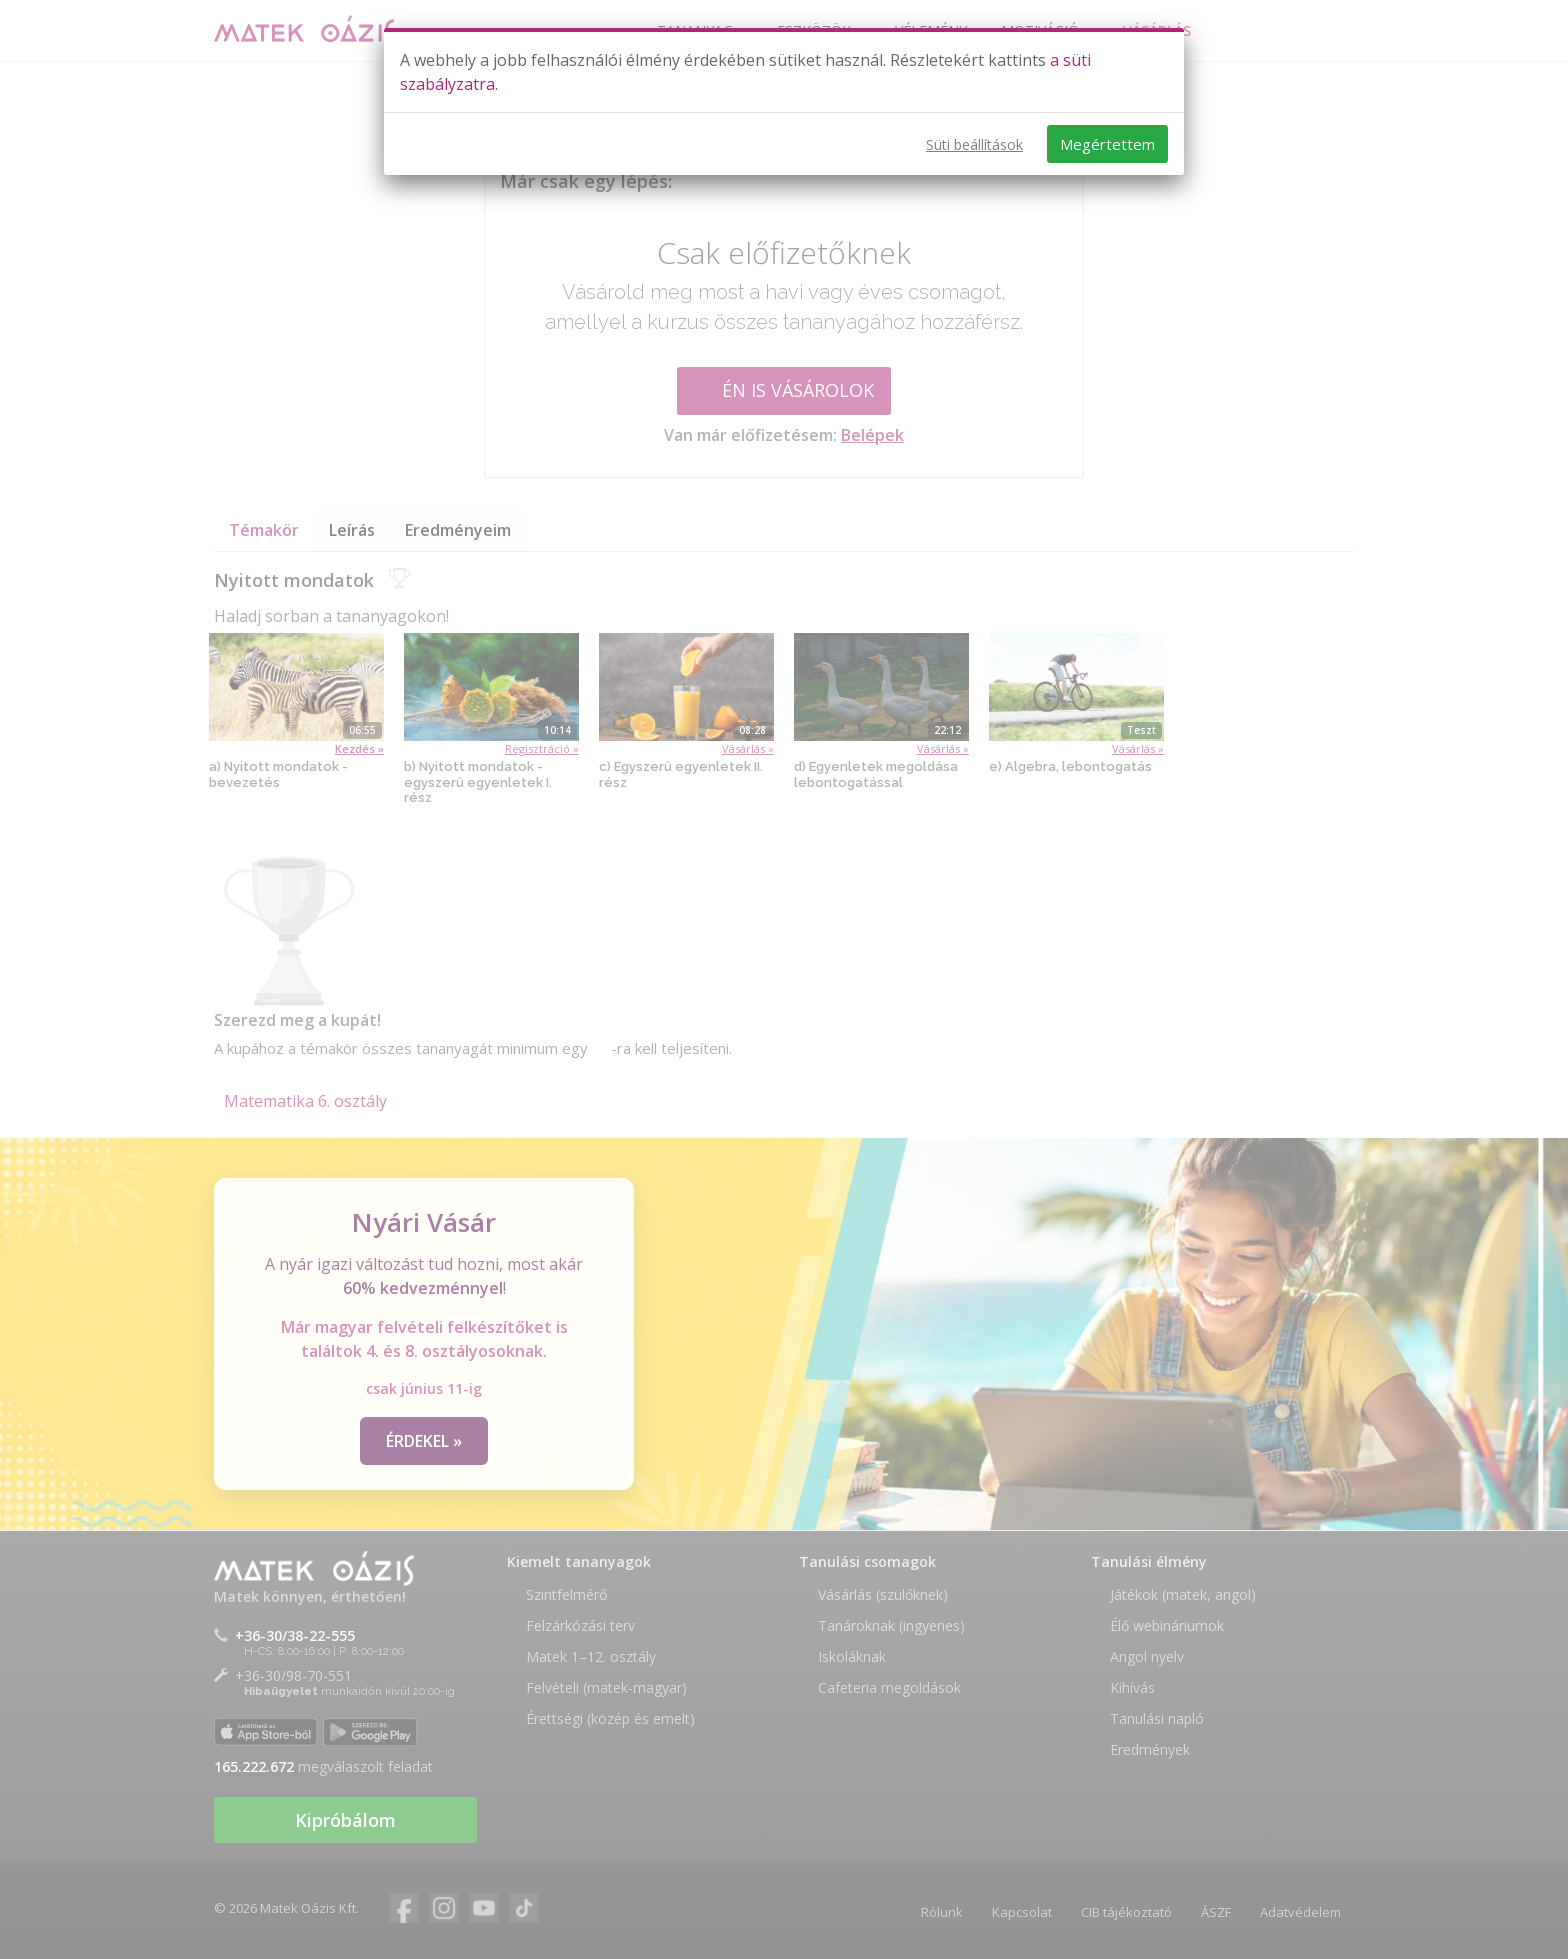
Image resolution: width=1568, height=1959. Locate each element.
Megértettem (1107, 144)
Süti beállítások (974, 144)
